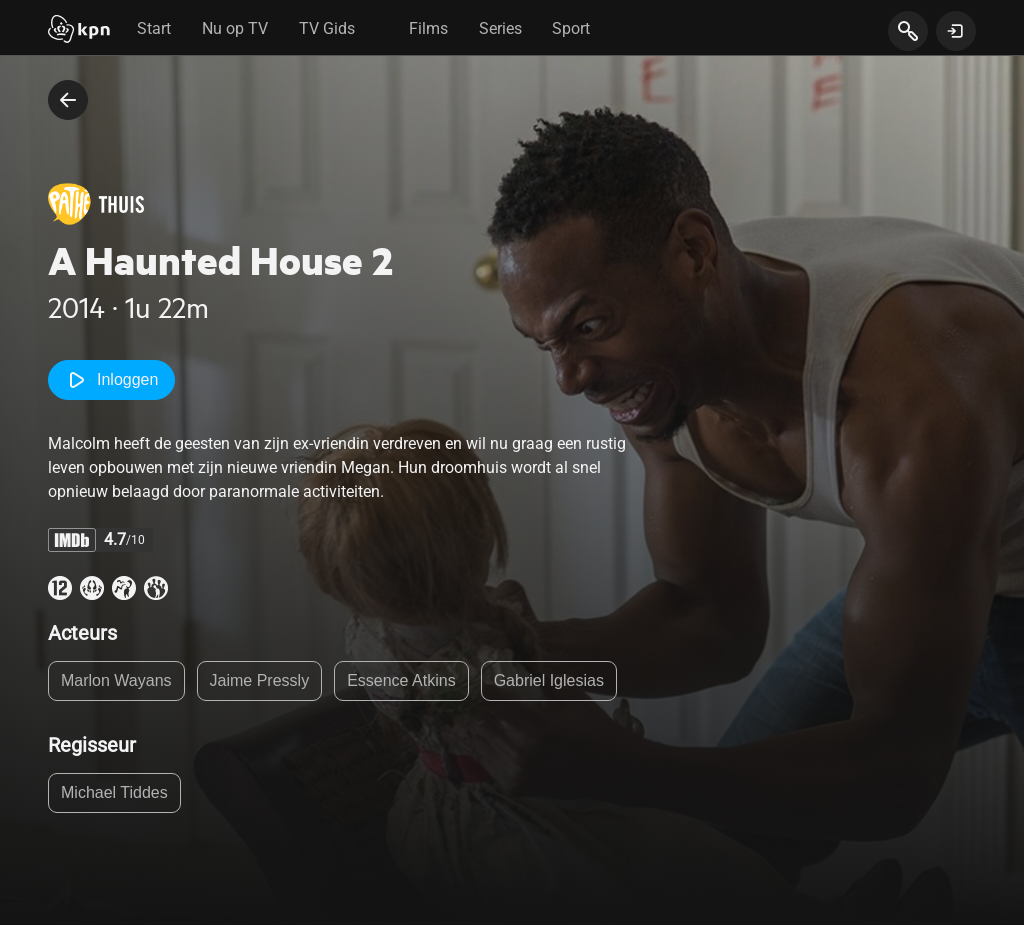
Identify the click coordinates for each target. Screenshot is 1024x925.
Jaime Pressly (260, 680)
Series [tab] (500, 28)
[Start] (79, 31)
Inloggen (111, 380)
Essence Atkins (401, 680)
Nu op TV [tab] (235, 28)
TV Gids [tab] (327, 28)
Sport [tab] (571, 28)
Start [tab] (154, 28)
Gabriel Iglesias (549, 680)
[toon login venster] (956, 31)
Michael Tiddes (114, 792)
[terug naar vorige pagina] (68, 100)
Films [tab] (428, 28)
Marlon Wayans (116, 680)
